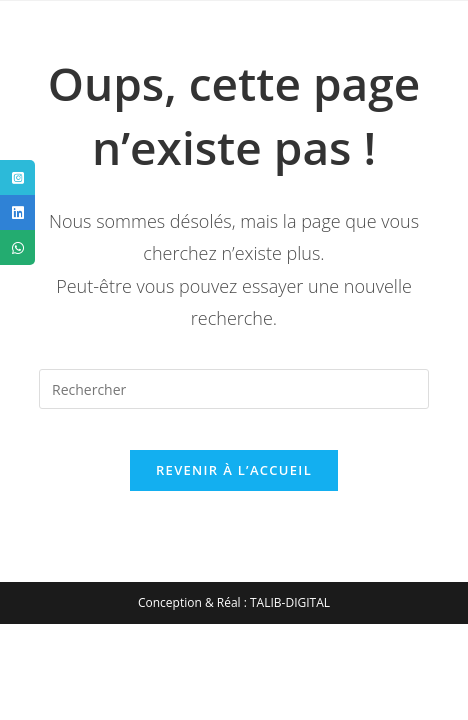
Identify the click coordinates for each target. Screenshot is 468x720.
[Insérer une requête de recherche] (234, 389)
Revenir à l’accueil (234, 470)
